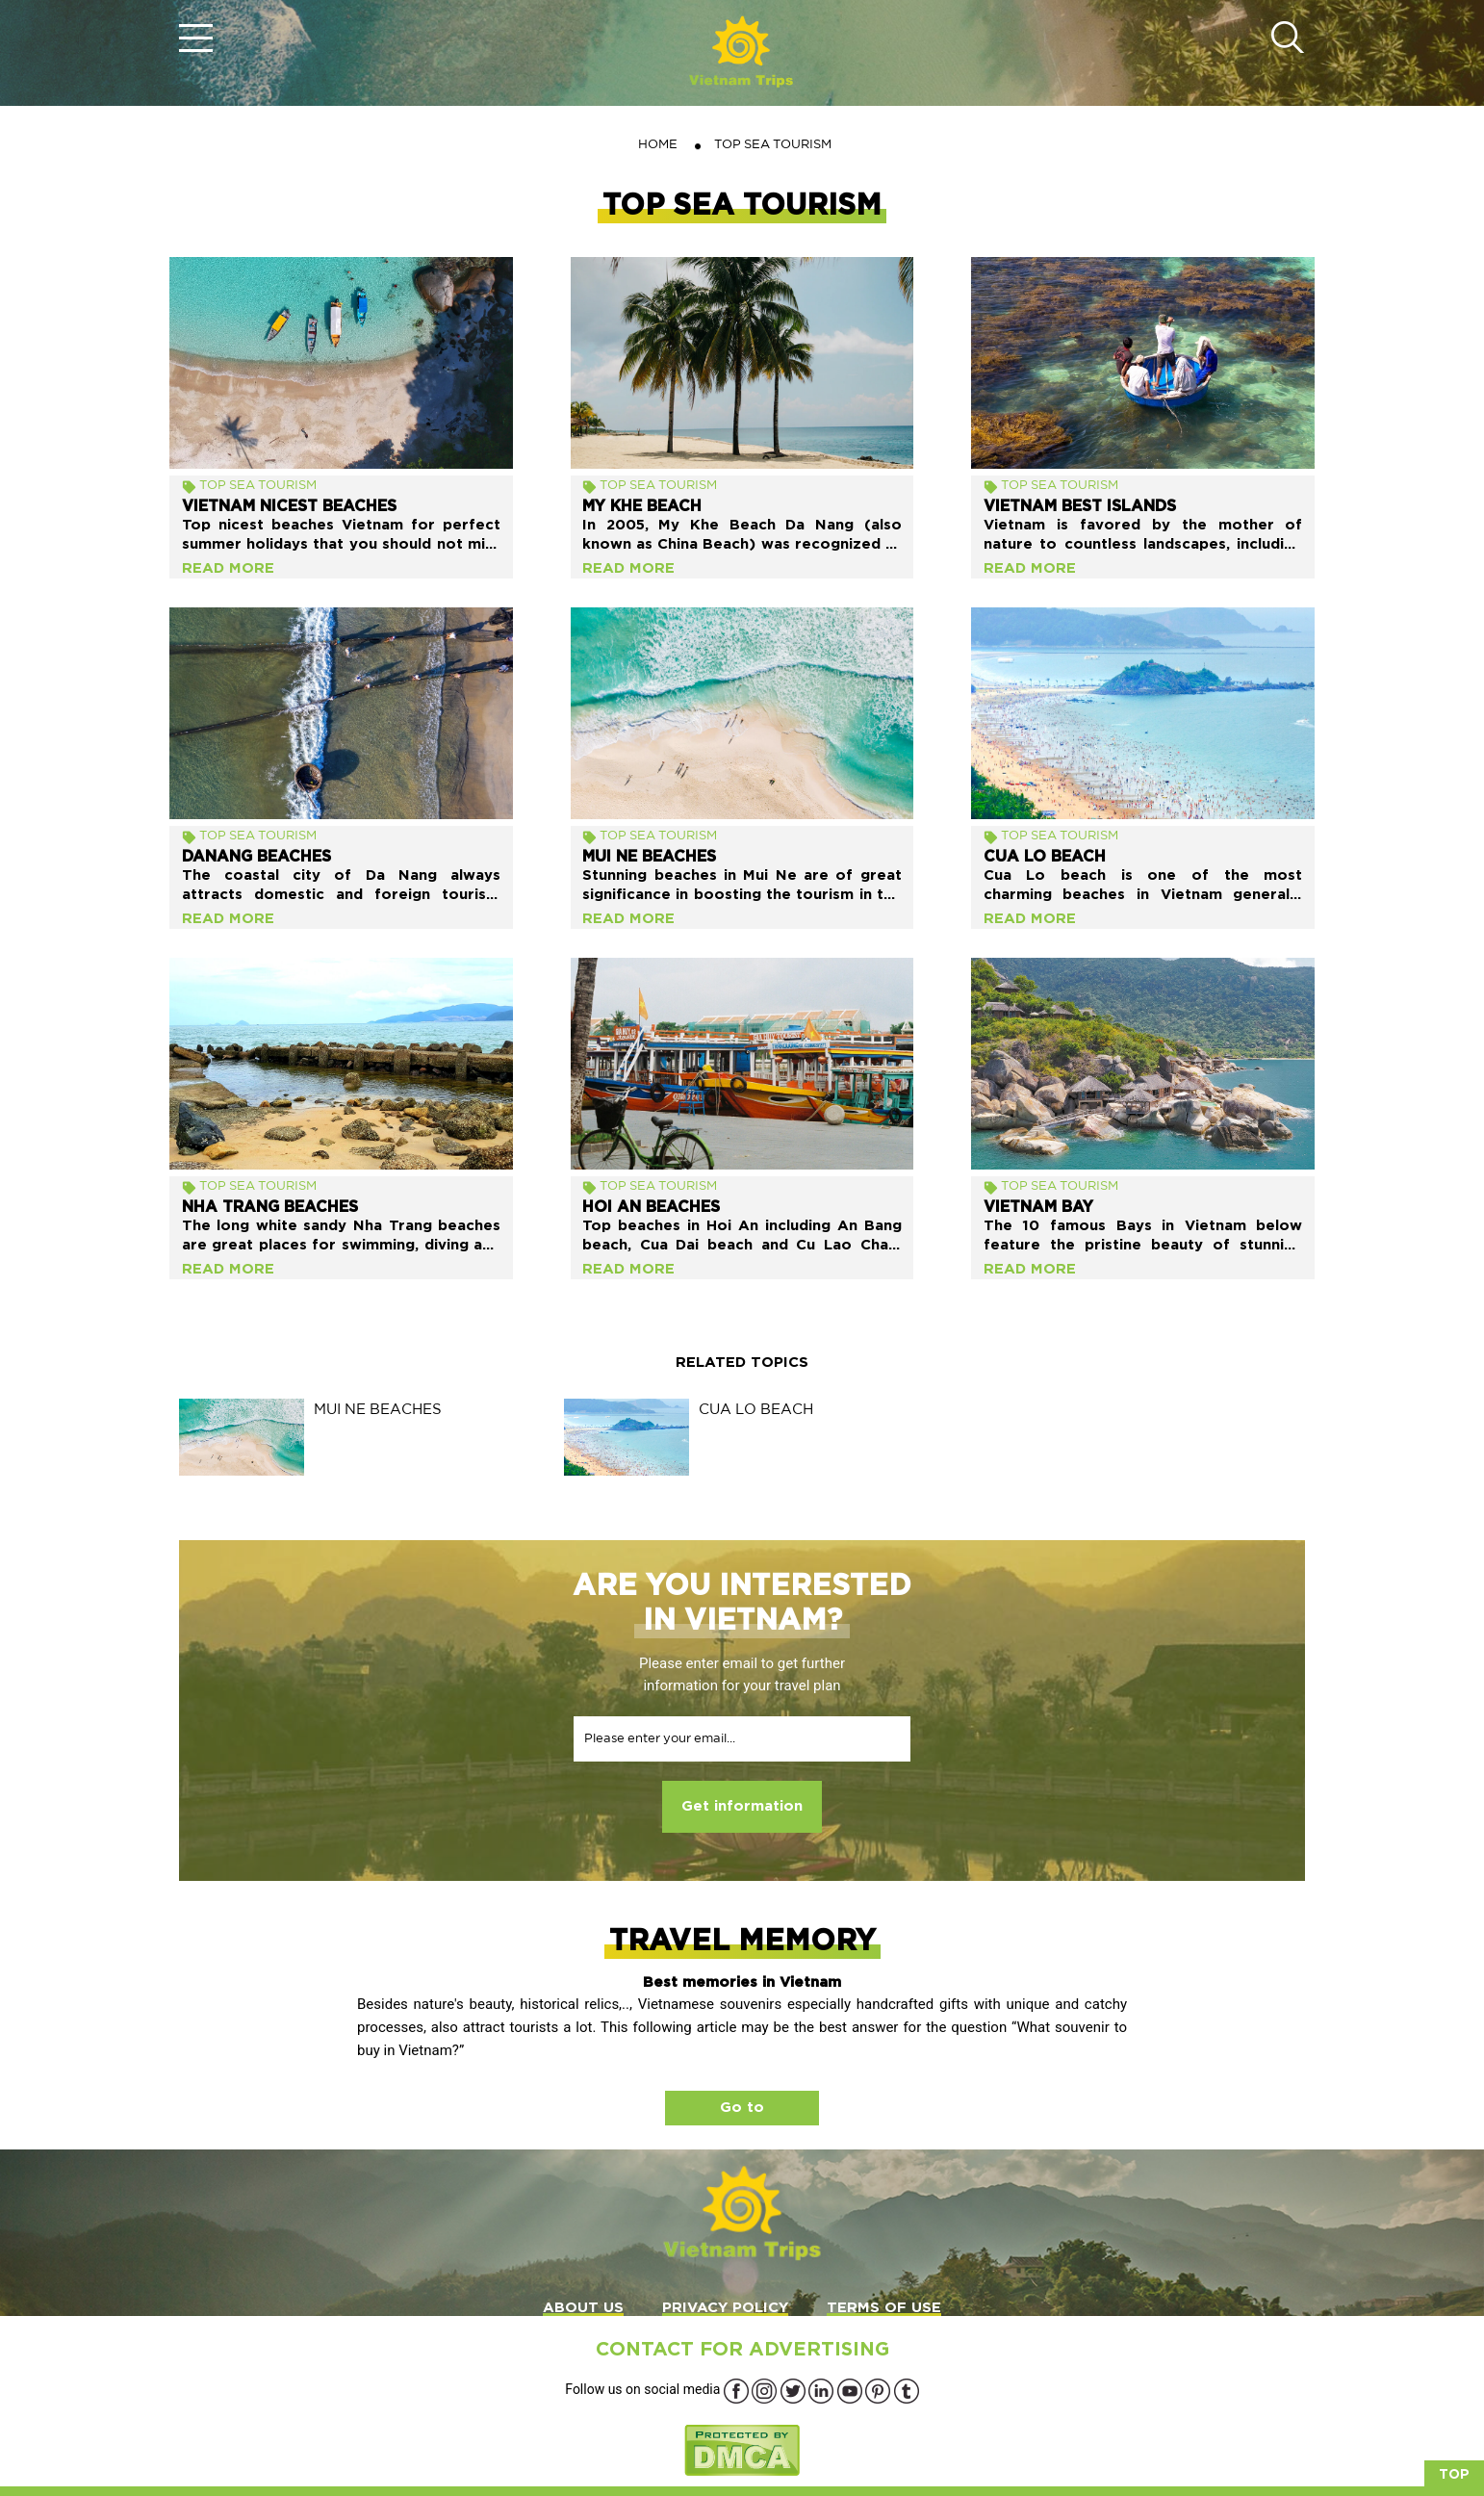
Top (1454, 2475)
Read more (228, 568)
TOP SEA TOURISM (258, 484)
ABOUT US (583, 2308)
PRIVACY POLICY (725, 2308)
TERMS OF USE (884, 2308)
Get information (742, 1806)
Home (658, 144)
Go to (742, 2107)
